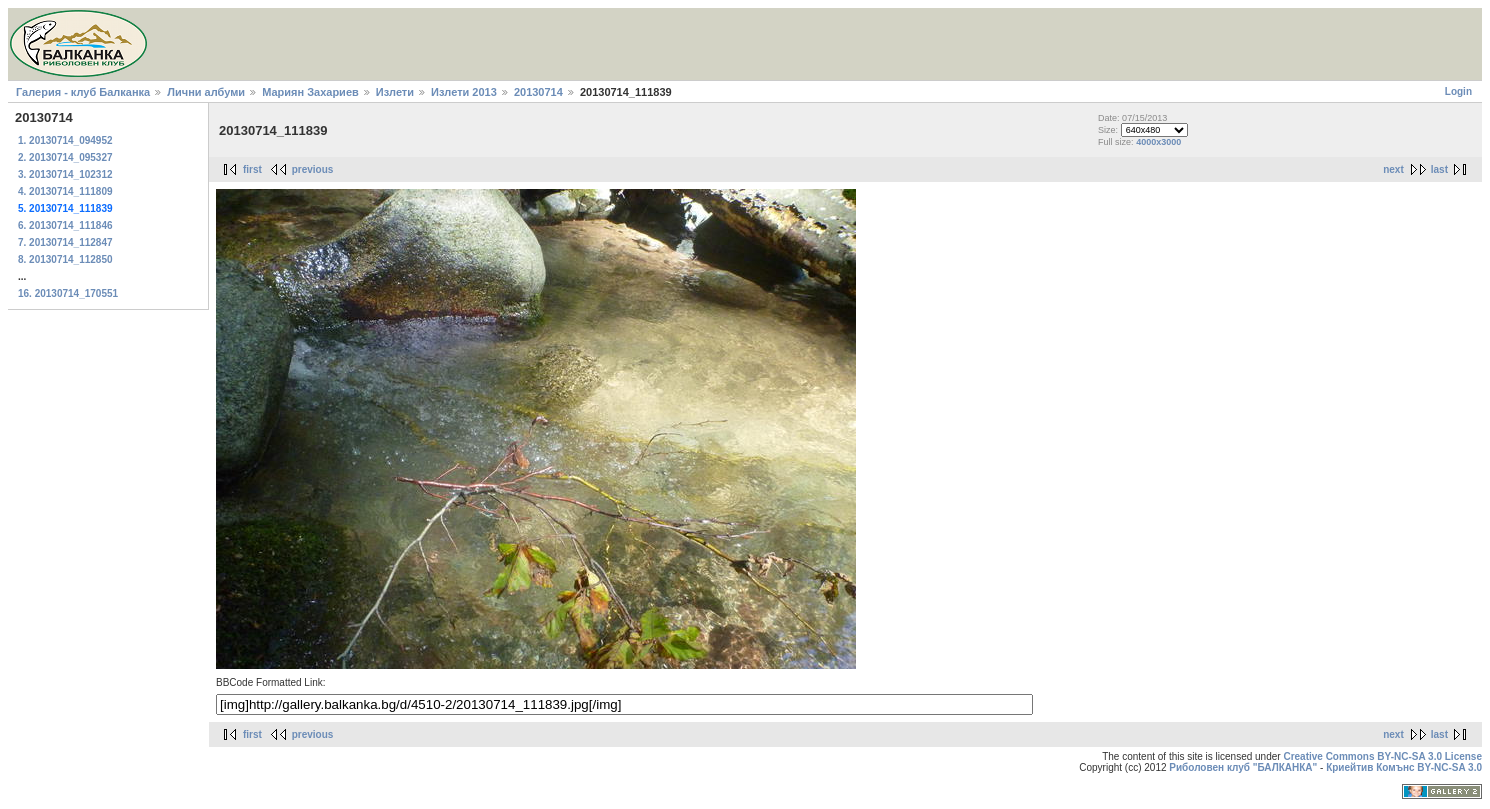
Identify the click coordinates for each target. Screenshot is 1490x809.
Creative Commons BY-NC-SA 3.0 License (1382, 756)
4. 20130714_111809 (65, 191)
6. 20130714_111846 (65, 225)
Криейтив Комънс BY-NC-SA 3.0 (1404, 767)
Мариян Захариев (310, 92)
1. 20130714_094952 (65, 140)
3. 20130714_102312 (65, 174)
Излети (395, 92)
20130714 (538, 92)
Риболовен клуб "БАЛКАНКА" (1243, 767)
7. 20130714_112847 (65, 242)
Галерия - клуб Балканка (83, 92)
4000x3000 (1158, 142)
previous (313, 169)
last (1439, 169)
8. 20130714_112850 (65, 259)
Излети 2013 (464, 92)
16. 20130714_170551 (68, 293)
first (252, 169)
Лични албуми (206, 92)
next (1393, 169)
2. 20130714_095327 (65, 157)
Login (1458, 91)
